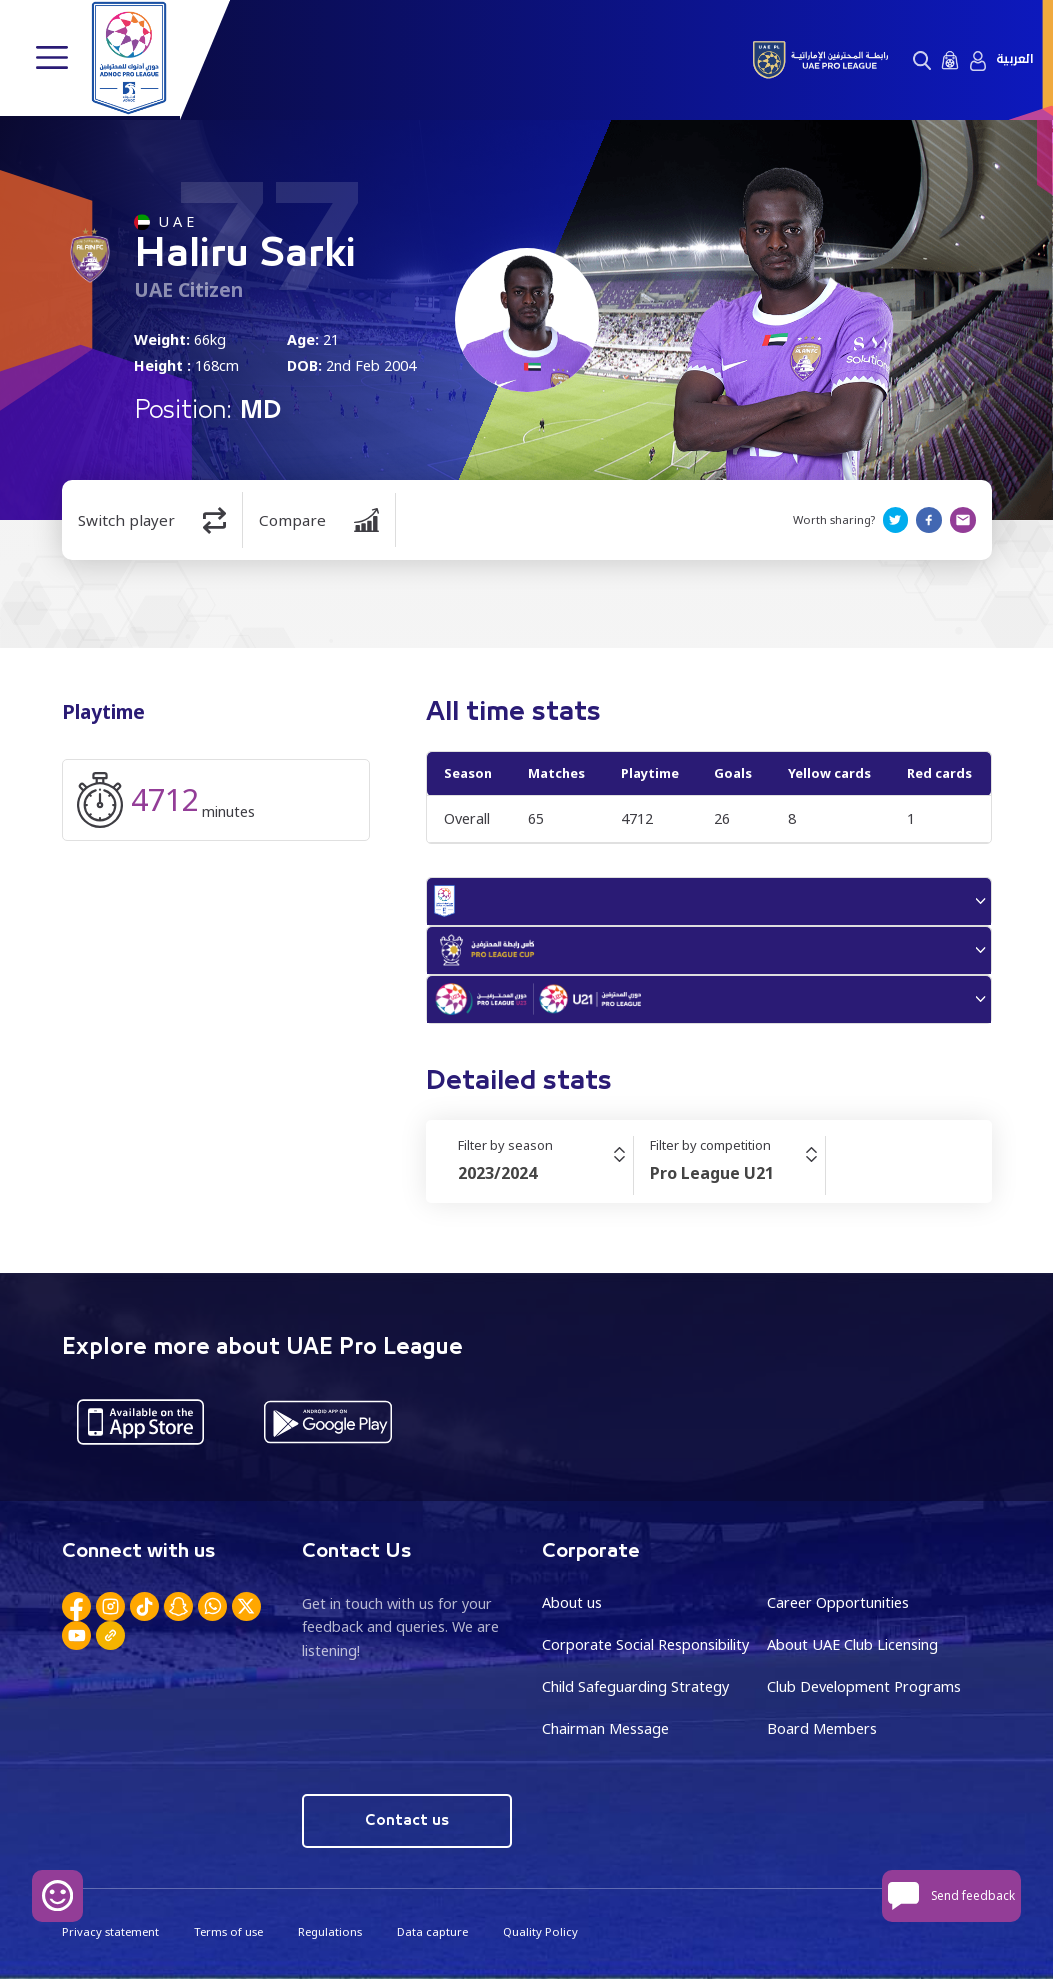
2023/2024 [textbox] (497, 1176)
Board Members (822, 1730)
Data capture (431, 1933)
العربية (1014, 59)
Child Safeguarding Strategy (635, 1689)
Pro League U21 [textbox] (712, 1176)
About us (572, 1605)
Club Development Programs (864, 1689)
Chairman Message (605, 1730)
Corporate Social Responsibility (645, 1647)
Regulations (329, 1933)
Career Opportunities (838, 1605)
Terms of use (227, 1933)
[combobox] (545, 1176)
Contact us (406, 1822)
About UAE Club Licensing (852, 1647)
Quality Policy (539, 1933)
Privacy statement (110, 1933)
